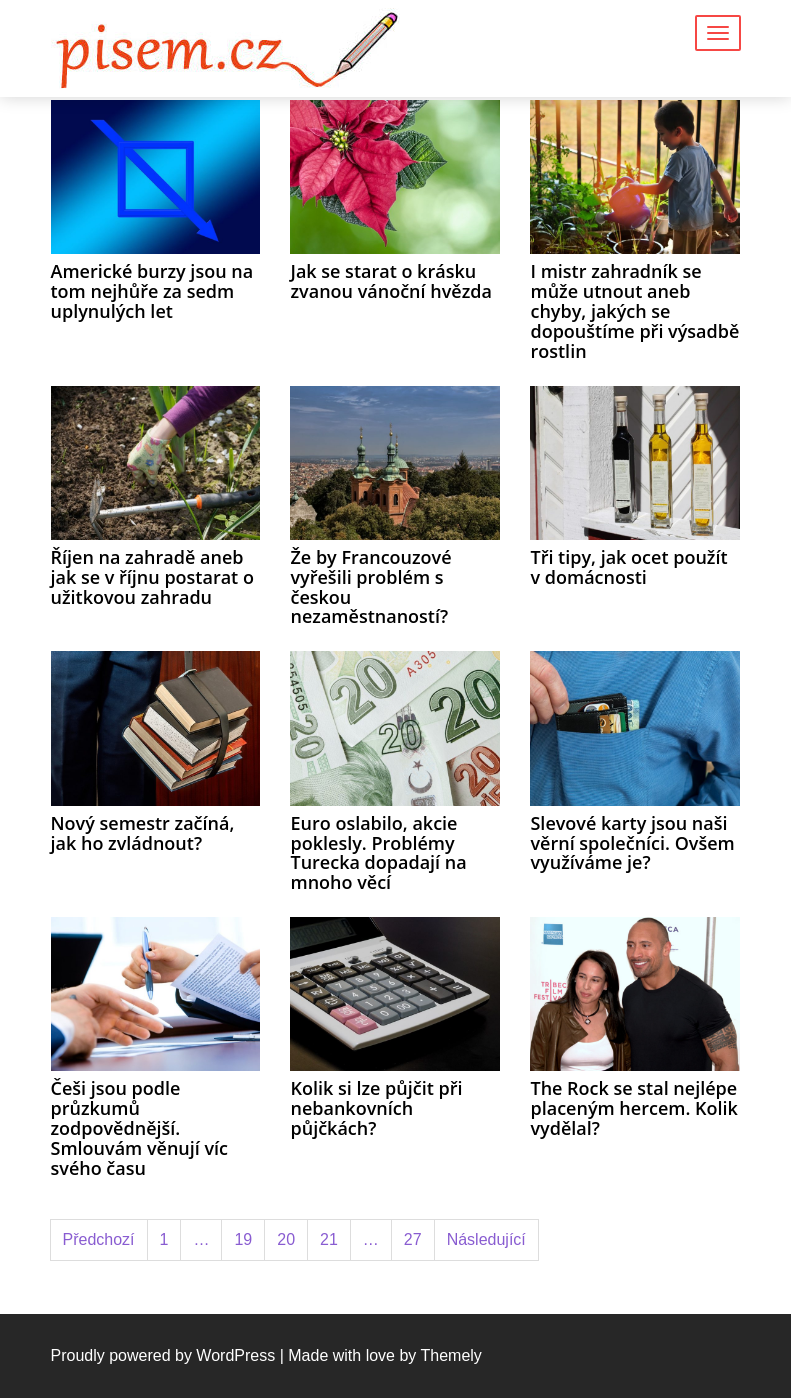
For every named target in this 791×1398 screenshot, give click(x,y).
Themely (450, 1355)
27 (413, 1239)
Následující (486, 1239)
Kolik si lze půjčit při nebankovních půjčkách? (376, 1108)
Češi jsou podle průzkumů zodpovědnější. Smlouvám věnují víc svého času (140, 1127)
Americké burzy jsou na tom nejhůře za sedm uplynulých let (152, 291)
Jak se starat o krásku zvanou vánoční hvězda (390, 281)
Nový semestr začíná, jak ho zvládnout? (143, 833)
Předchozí (99, 1239)
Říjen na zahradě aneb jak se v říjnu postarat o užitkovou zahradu (152, 577)
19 (243, 1239)
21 (329, 1239)
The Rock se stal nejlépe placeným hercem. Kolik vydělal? (633, 1108)
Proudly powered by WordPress (163, 1355)
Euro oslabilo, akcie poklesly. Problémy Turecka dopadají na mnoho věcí (378, 852)
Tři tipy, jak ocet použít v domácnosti (628, 567)
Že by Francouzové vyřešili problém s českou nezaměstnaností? (370, 586)
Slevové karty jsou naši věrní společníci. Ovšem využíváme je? (632, 843)
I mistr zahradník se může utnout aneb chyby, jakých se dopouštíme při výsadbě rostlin (634, 310)
